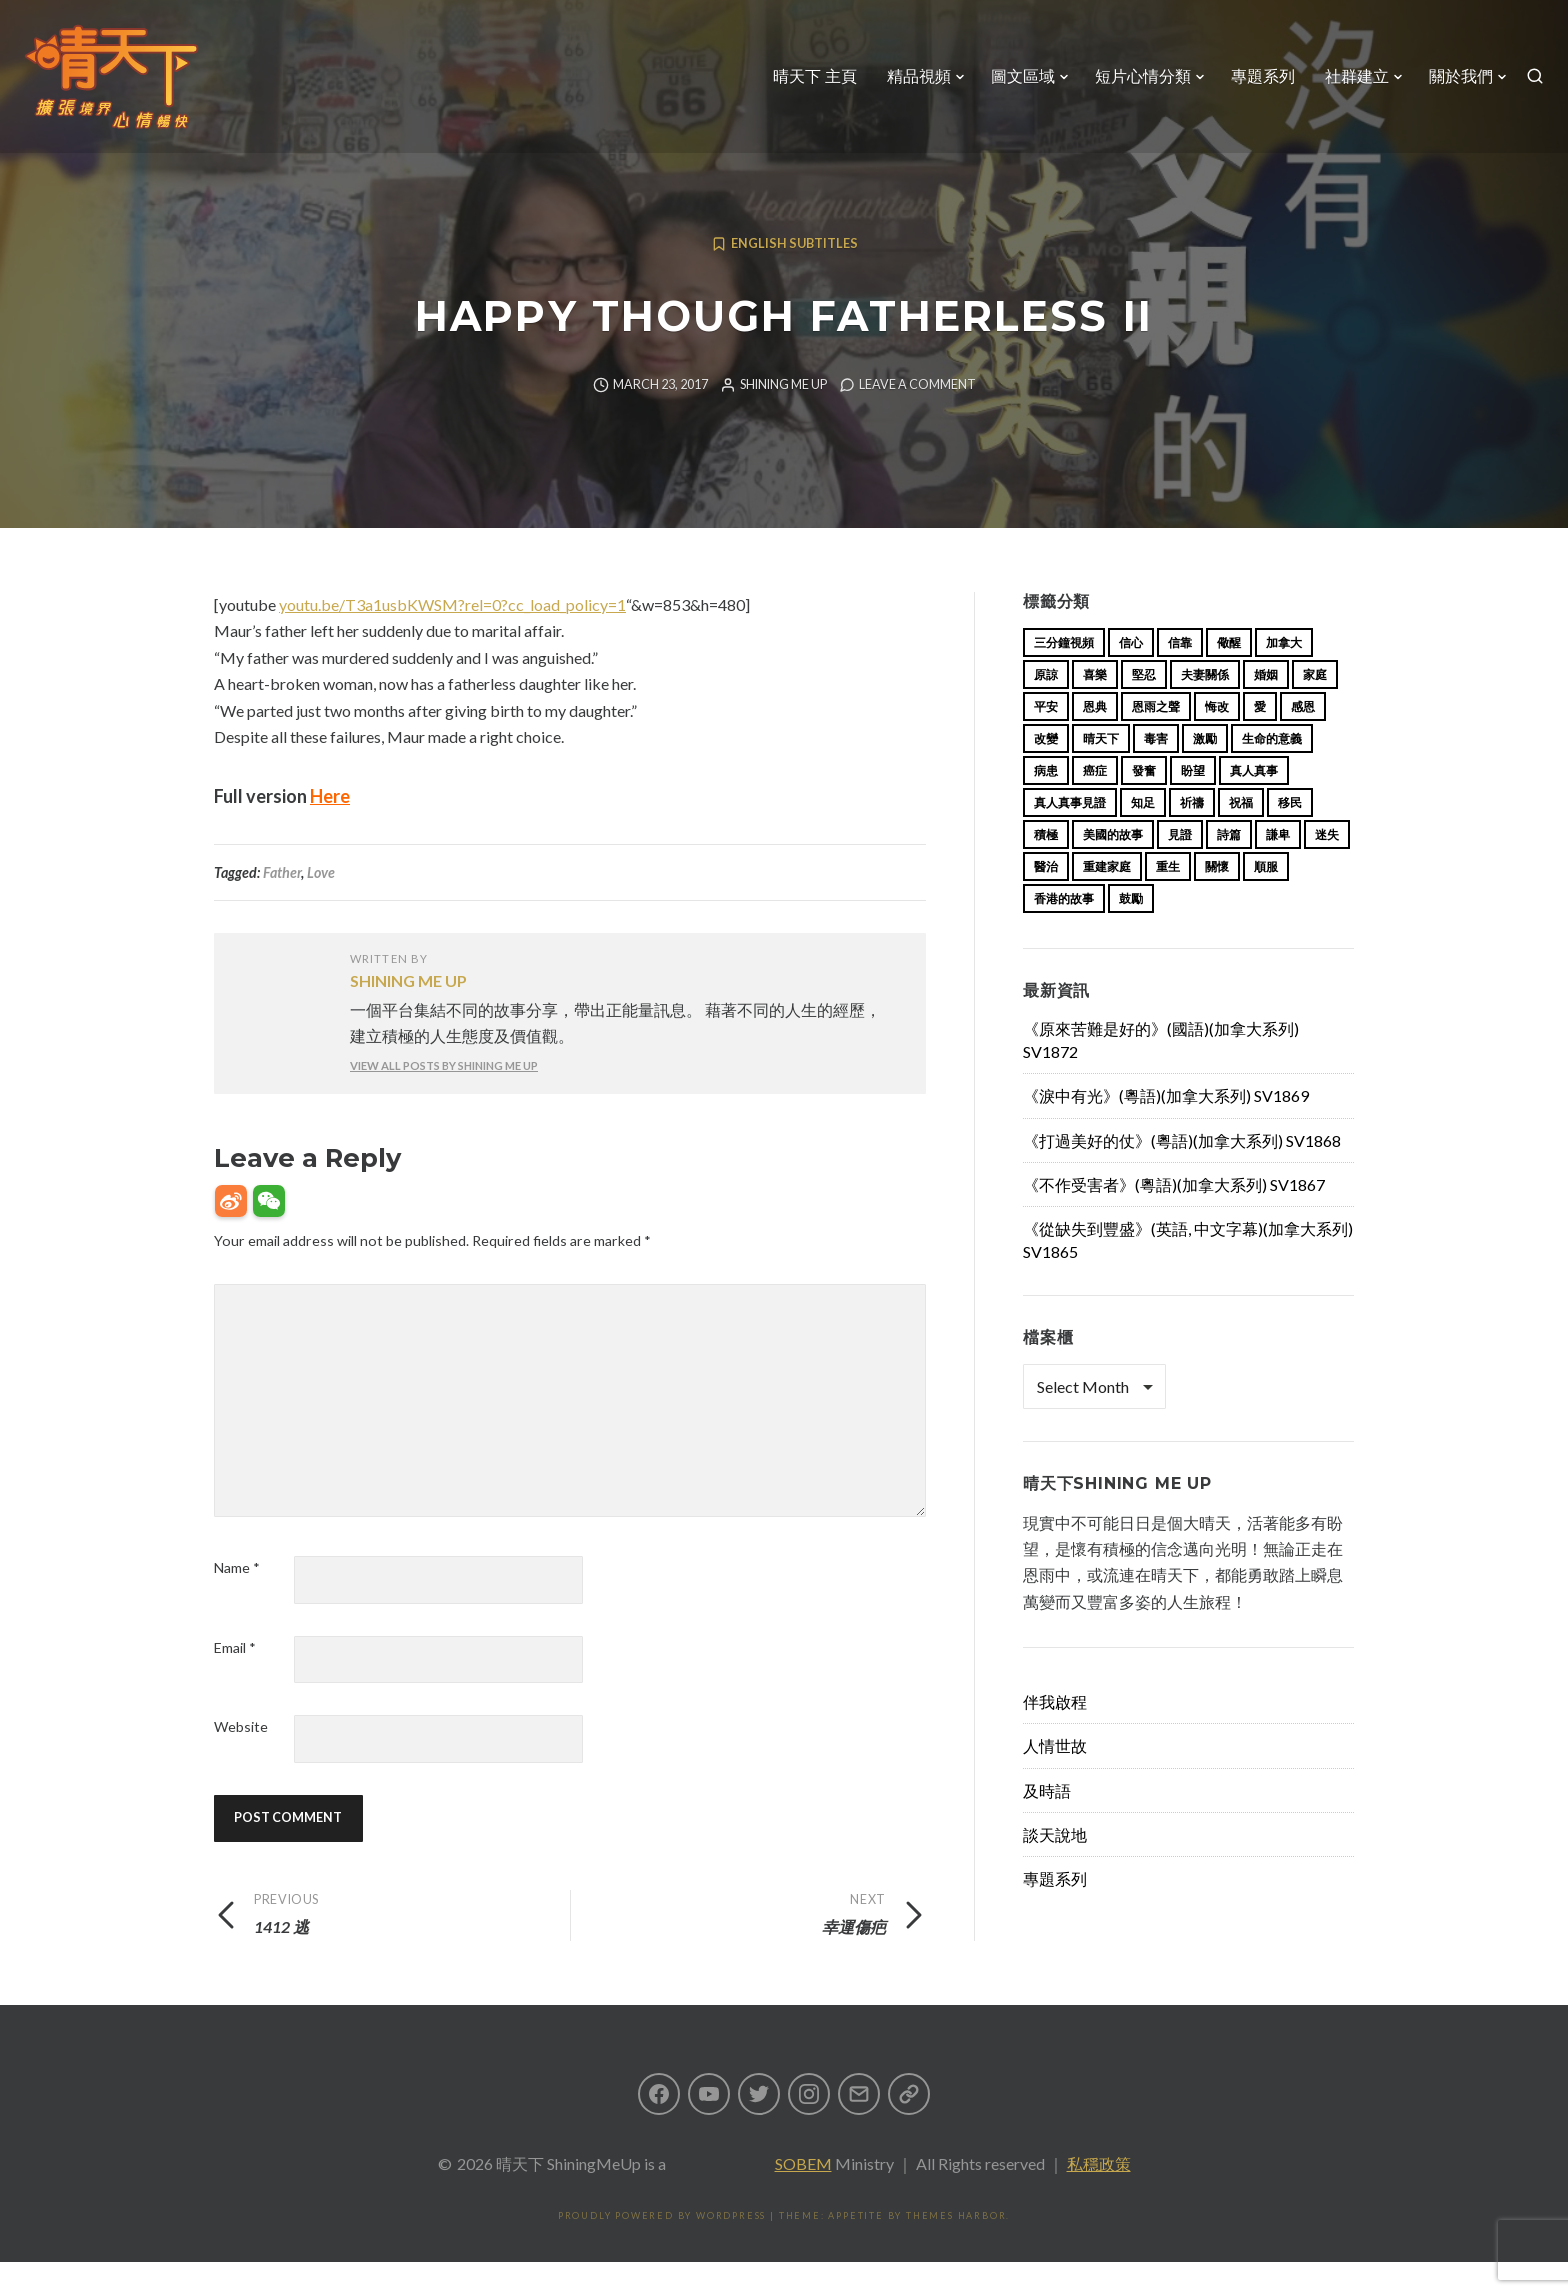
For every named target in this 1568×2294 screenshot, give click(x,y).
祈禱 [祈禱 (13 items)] (1192, 834)
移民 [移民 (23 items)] (1290, 834)
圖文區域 (1015, 84)
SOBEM (803, 2195)
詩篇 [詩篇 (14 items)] (1229, 866)
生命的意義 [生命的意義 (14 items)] (1272, 770)
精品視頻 (911, 84)
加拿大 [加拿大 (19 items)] (1284, 674)
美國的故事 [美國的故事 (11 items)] (1113, 866)
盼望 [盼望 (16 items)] (1193, 802)
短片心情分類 (1135, 84)
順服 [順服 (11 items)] (1266, 898)
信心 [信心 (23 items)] (1131, 674)
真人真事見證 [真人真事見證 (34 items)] (1070, 834)
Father (282, 904)
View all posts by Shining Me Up (444, 1097)
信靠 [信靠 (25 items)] (1180, 674)
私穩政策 (1099, 2195)
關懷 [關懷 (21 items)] (1217, 898)
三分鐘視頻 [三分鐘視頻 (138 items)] (1064, 674)
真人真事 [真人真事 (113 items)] (1254, 802)
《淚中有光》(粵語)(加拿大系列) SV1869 (1166, 1127)
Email (235, 1679)
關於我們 (1453, 84)
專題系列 (1255, 84)
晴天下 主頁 (807, 84)
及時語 (1047, 1822)
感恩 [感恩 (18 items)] (1303, 738)
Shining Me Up (783, 416)
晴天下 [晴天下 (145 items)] (1101, 770)
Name (237, 1599)
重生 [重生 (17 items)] (1168, 898)
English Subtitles (794, 275)
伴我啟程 (1055, 1733)
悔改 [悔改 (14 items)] (1217, 738)
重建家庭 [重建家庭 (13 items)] (1107, 898)
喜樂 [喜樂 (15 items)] (1095, 706)
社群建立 (1349, 84)
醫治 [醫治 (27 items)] (1046, 898)
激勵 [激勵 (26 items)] (1205, 770)
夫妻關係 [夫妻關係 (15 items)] (1205, 706)
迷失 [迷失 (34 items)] (1327, 866)
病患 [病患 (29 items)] (1046, 802)
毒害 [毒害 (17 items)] (1156, 770)
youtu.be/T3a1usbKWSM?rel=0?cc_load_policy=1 (452, 636)
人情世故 (1055, 1777)
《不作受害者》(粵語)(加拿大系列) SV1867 (1174, 1216)
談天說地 (1055, 1866)
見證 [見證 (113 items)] (1180, 866)
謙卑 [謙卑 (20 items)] (1278, 866)
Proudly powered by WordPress (662, 2247)
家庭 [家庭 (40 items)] (1315, 706)
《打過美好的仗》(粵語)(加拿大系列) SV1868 (1182, 1172)
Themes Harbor (956, 2247)
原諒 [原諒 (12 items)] (1046, 706)
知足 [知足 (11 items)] (1143, 834)
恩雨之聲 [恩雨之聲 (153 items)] (1156, 738)
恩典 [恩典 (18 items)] (1095, 738)
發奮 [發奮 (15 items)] (1144, 802)
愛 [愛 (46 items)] (1260, 738)
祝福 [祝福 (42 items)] (1241, 834)
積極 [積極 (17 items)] (1046, 866)
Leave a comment (917, 416)
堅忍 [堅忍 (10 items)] (1144, 706)
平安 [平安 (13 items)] (1046, 738)
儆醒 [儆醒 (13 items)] (1229, 674)
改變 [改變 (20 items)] (1046, 770)
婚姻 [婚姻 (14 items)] (1266, 706)
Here (330, 828)
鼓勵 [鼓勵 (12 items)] (1131, 930)
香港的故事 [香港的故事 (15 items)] (1064, 930)
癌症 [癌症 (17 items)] (1095, 802)
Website (241, 1758)
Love (321, 904)
